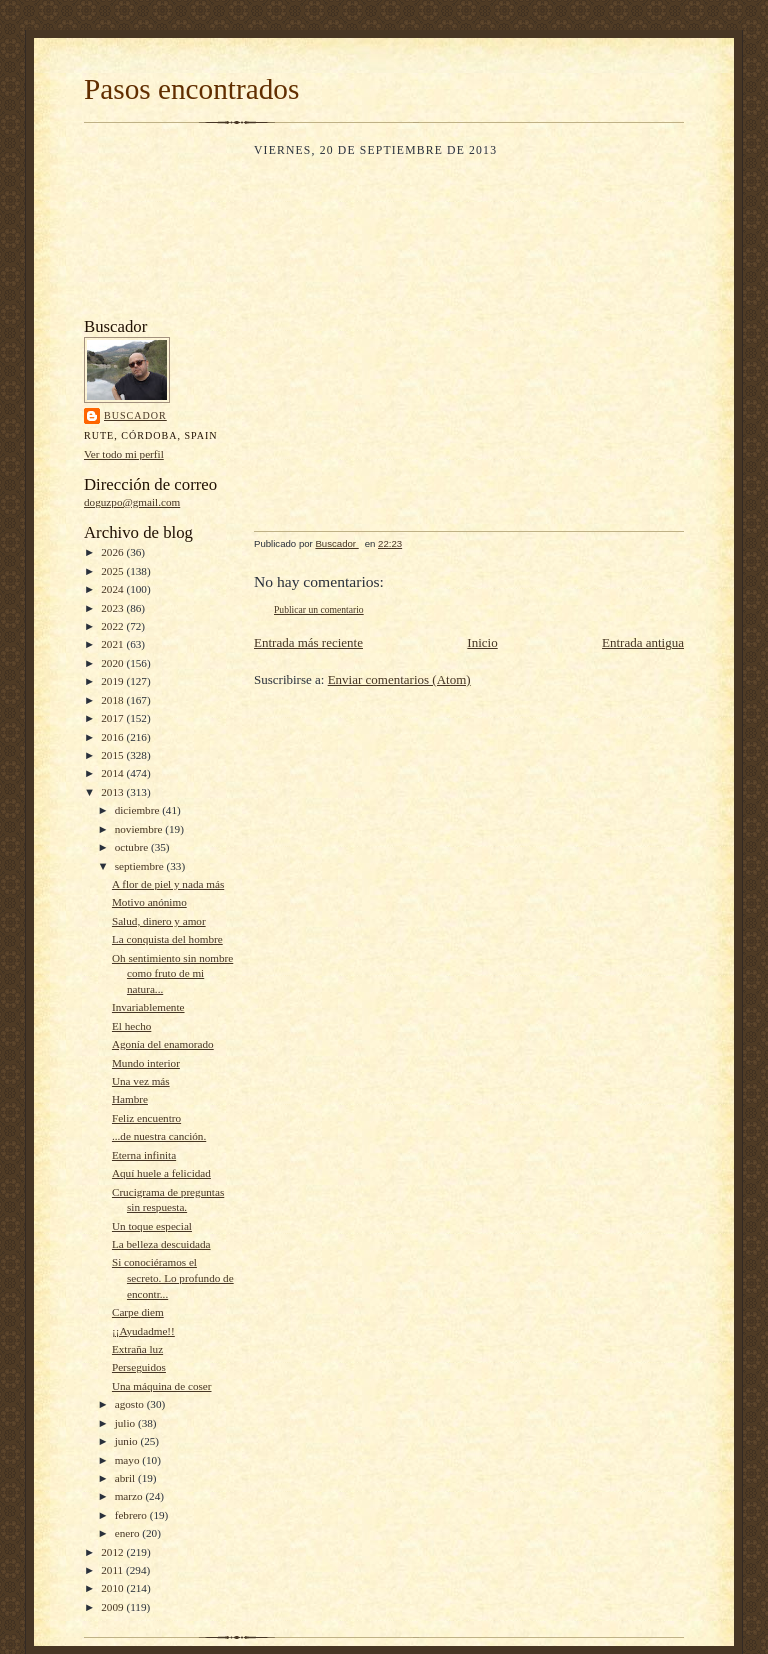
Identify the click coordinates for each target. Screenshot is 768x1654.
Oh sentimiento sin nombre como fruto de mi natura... (172, 973)
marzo (130, 1496)
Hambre (130, 1099)
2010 (113, 1588)
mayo (129, 1460)
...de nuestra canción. (159, 1136)
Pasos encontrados (191, 89)
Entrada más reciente (308, 642)
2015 (113, 755)
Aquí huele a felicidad (161, 1173)
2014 (113, 773)
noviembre (140, 829)
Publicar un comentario (319, 609)
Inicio (482, 642)
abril (126, 1478)
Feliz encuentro (146, 1118)
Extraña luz (137, 1349)
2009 (113, 1607)
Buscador (135, 415)
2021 (113, 644)
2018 (113, 700)
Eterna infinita (144, 1155)
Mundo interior (146, 1063)
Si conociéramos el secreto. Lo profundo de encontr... (173, 1277)
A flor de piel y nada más (168, 884)
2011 (113, 1570)
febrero (132, 1515)
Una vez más (141, 1081)
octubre (133, 847)
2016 (113, 737)
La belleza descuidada (161, 1244)
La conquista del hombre (167, 939)
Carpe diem (138, 1312)
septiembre (141, 866)
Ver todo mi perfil (124, 454)
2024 (113, 589)
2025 (113, 571)
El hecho (131, 1026)
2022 (113, 626)
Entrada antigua (643, 642)
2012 (113, 1552)
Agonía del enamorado (163, 1044)
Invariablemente (148, 1007)
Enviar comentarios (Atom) (399, 679)
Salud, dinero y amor (159, 921)
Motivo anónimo (149, 902)
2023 (113, 608)
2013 (113, 792)
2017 (113, 718)
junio (128, 1441)
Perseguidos (139, 1367)
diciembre (138, 810)
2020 (113, 663)
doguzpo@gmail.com (132, 502)
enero (129, 1533)
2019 (113, 681)
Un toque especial (152, 1226)
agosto (131, 1404)
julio (126, 1423)
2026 (113, 552)
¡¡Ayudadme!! (143, 1331)
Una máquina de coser (162, 1386)
